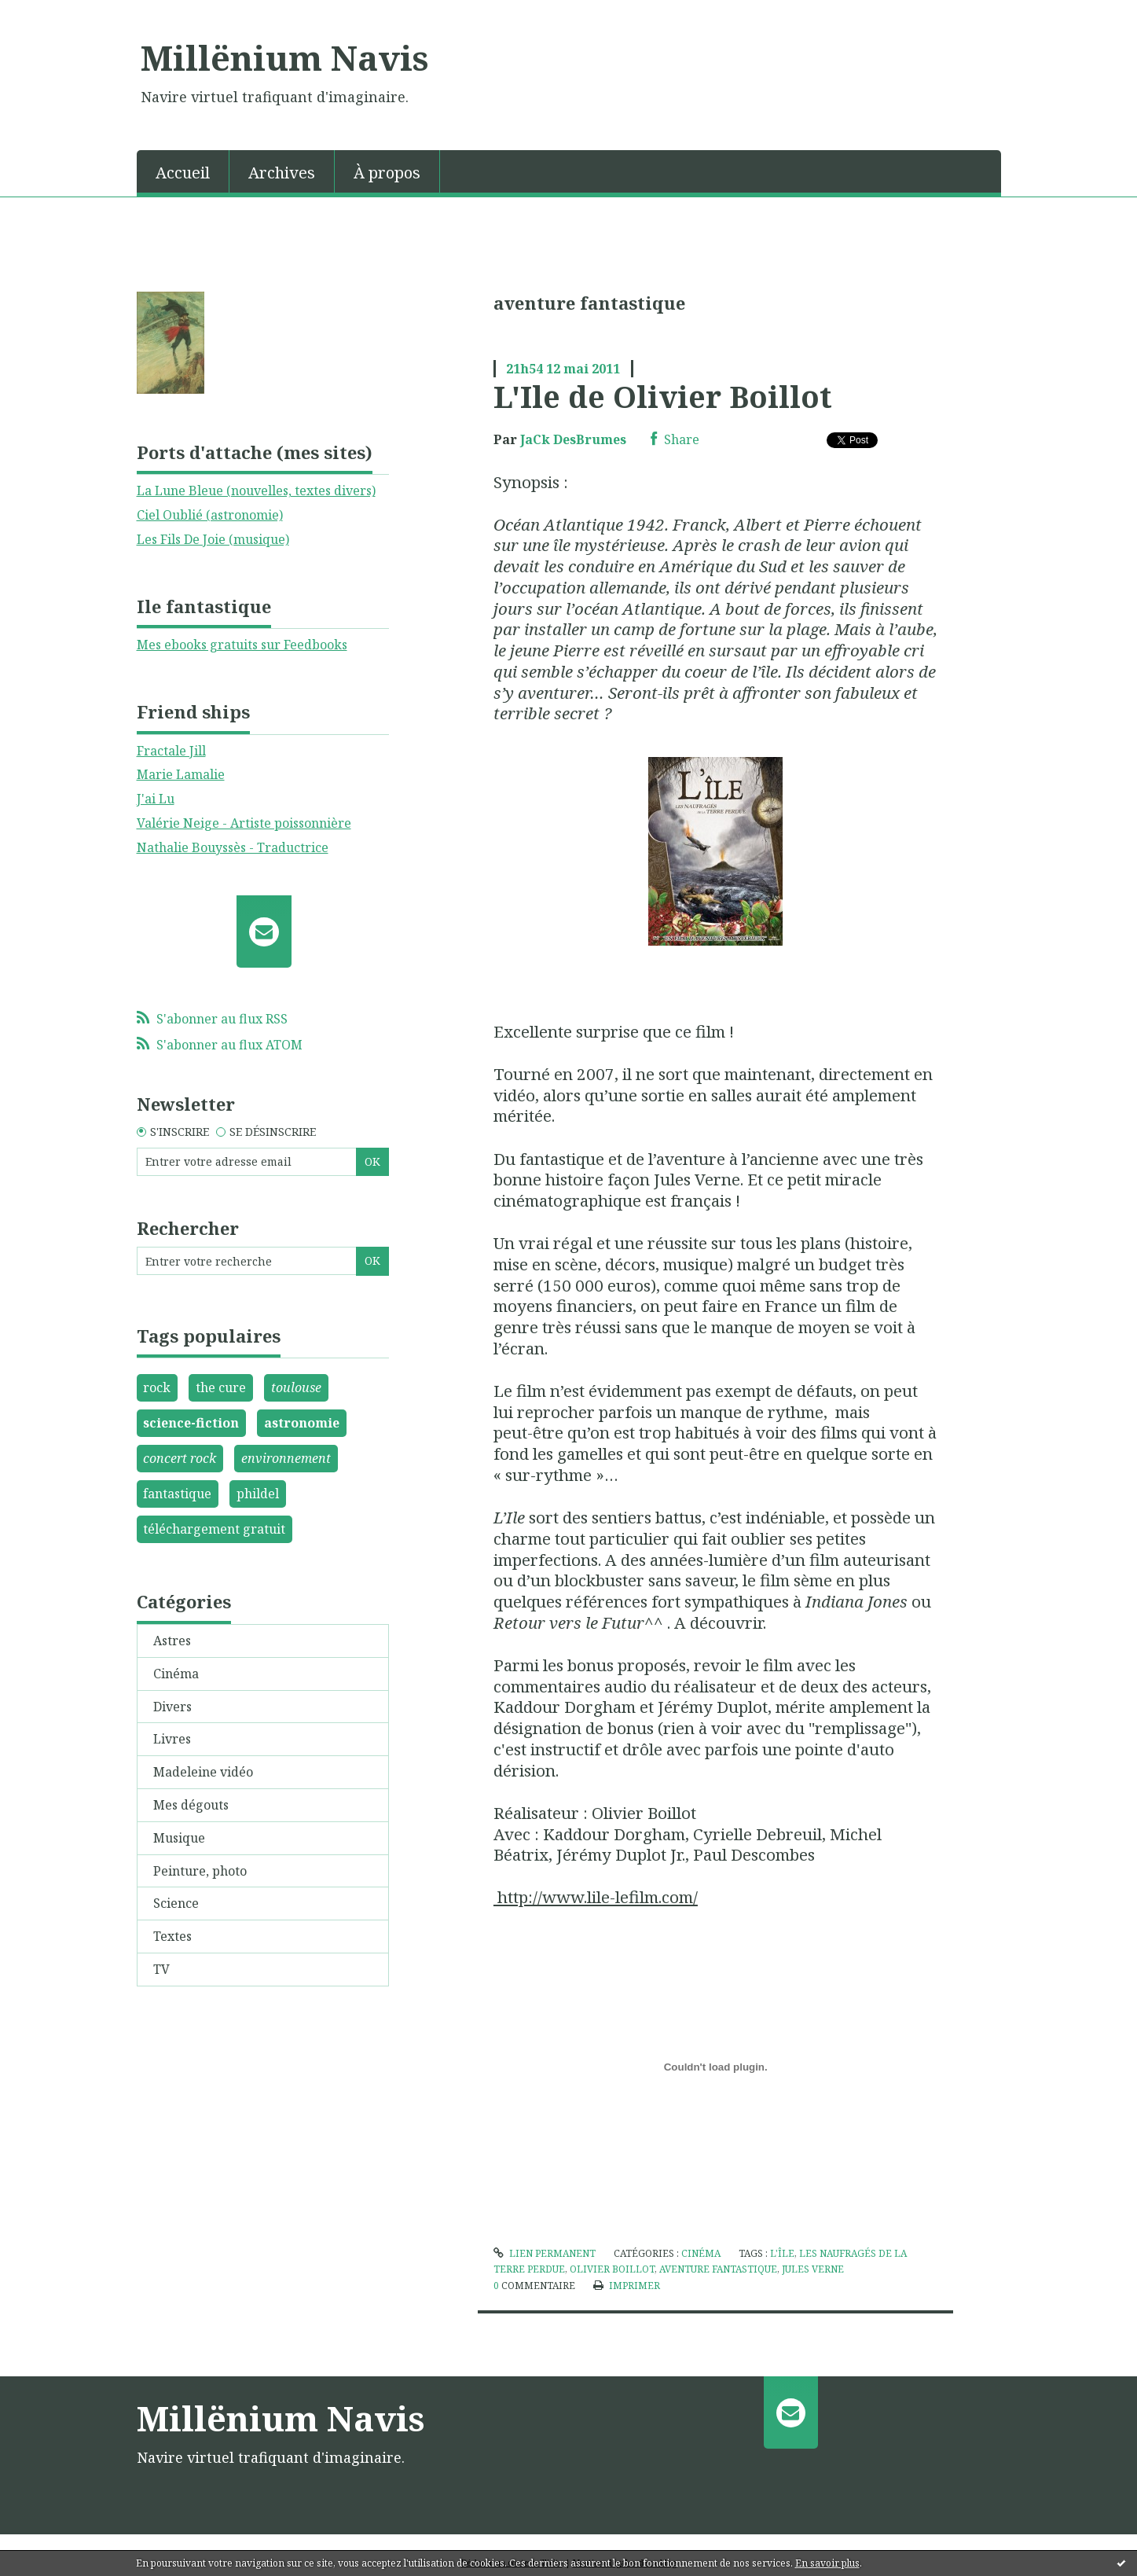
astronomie (301, 1422)
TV (161, 1969)
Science (176, 1903)
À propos (387, 172)
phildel (258, 1493)
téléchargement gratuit (214, 1529)
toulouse (296, 1387)
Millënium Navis (284, 57)
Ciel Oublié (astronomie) (210, 515)
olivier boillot (612, 2269)
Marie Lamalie (181, 774)
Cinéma (176, 1673)
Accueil (183, 172)
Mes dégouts (191, 1804)
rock (157, 1387)
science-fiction (191, 1422)
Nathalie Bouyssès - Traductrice (232, 847)
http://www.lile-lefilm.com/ (595, 1897)
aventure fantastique (718, 2269)
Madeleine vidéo (203, 1771)
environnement (286, 1458)
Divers (172, 1706)
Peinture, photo (200, 1871)
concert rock (179, 1458)
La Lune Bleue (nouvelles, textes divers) (256, 490)
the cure (221, 1387)
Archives (281, 172)
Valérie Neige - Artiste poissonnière (244, 823)
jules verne (813, 2269)
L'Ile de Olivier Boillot (662, 396)
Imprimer (626, 2285)
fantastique (177, 1493)
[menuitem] (183, 171)
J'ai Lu (155, 798)
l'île (782, 2253)
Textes (172, 1936)
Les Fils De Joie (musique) (213, 539)
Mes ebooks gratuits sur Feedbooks (242, 644)
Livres (172, 1738)
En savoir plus (827, 2563)
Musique (179, 1838)
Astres (172, 1640)
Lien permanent (544, 2253)
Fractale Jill (171, 750)
